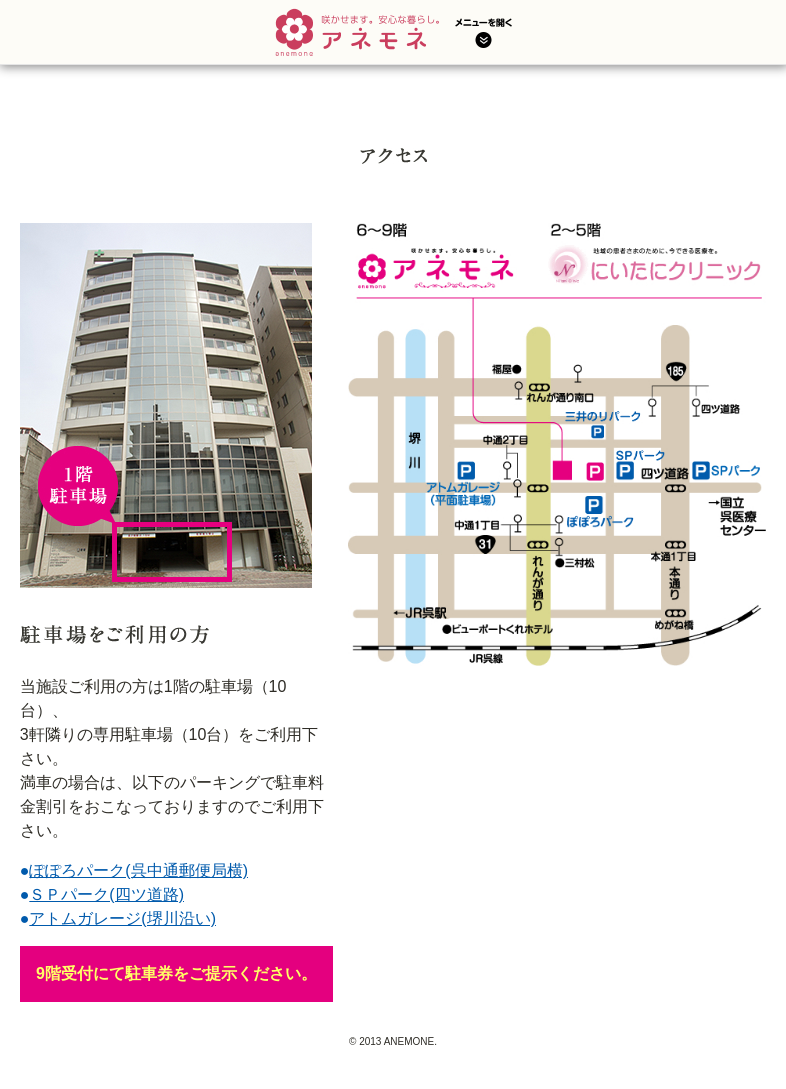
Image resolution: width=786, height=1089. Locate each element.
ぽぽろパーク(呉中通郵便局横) (138, 870)
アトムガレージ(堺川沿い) (122, 918)
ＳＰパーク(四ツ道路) (106, 894)
